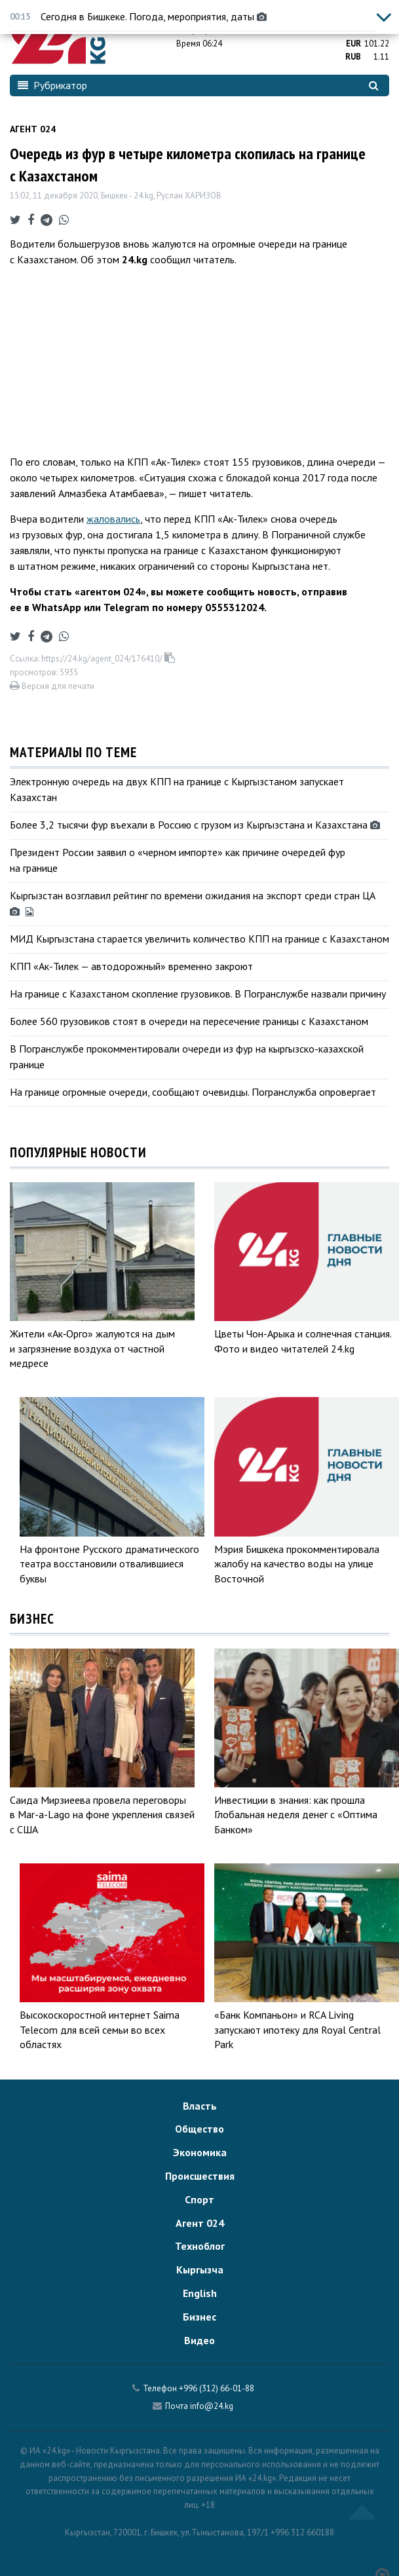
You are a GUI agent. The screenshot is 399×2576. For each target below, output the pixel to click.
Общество (199, 2128)
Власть (200, 2105)
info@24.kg (211, 2406)
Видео (199, 2340)
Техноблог (200, 2245)
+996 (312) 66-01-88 (216, 2388)
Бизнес (199, 2316)
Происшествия (200, 2175)
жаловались (113, 518)
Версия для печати (52, 686)
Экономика (200, 2152)
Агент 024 (33, 129)
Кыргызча (199, 2269)
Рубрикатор (52, 85)
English (200, 2293)
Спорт (199, 2199)
